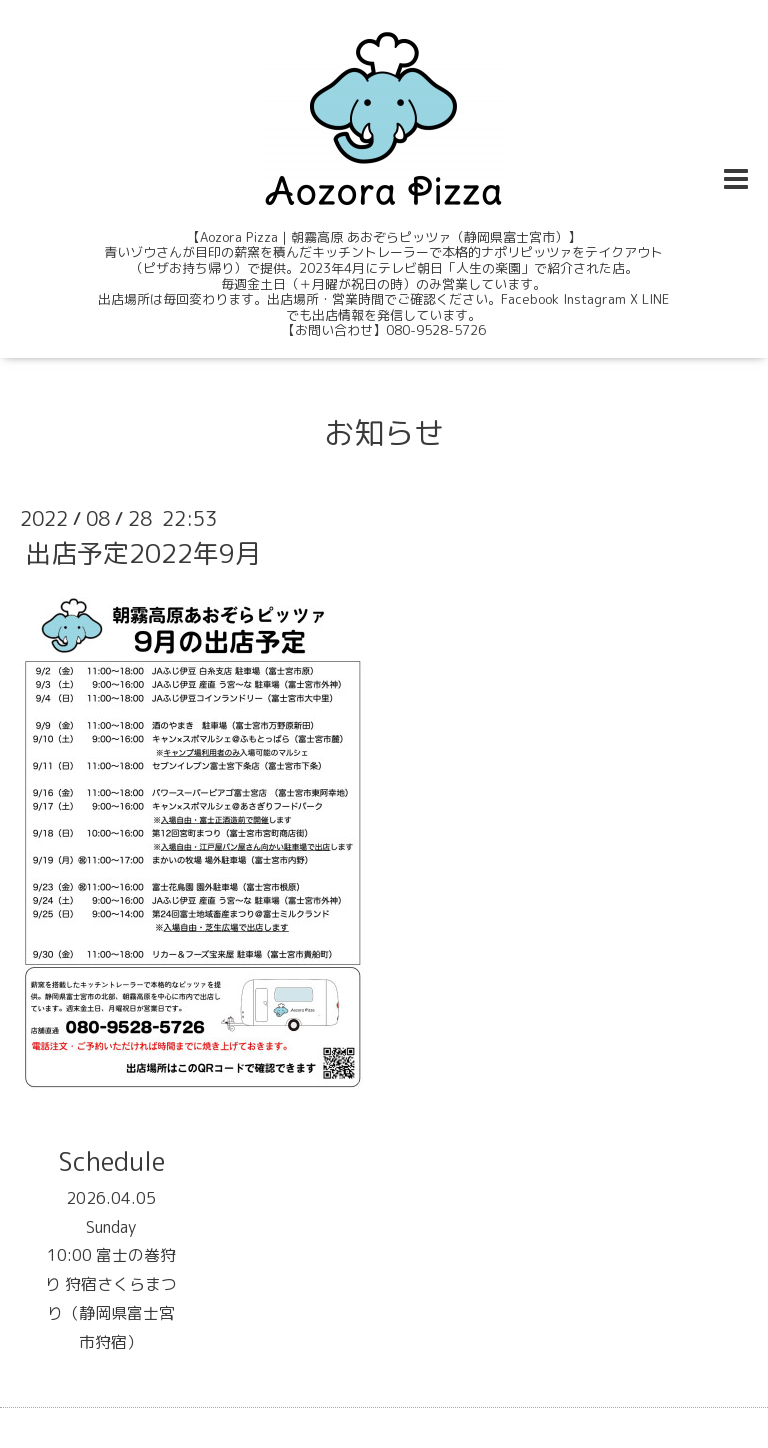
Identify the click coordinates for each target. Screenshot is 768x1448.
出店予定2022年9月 (143, 553)
